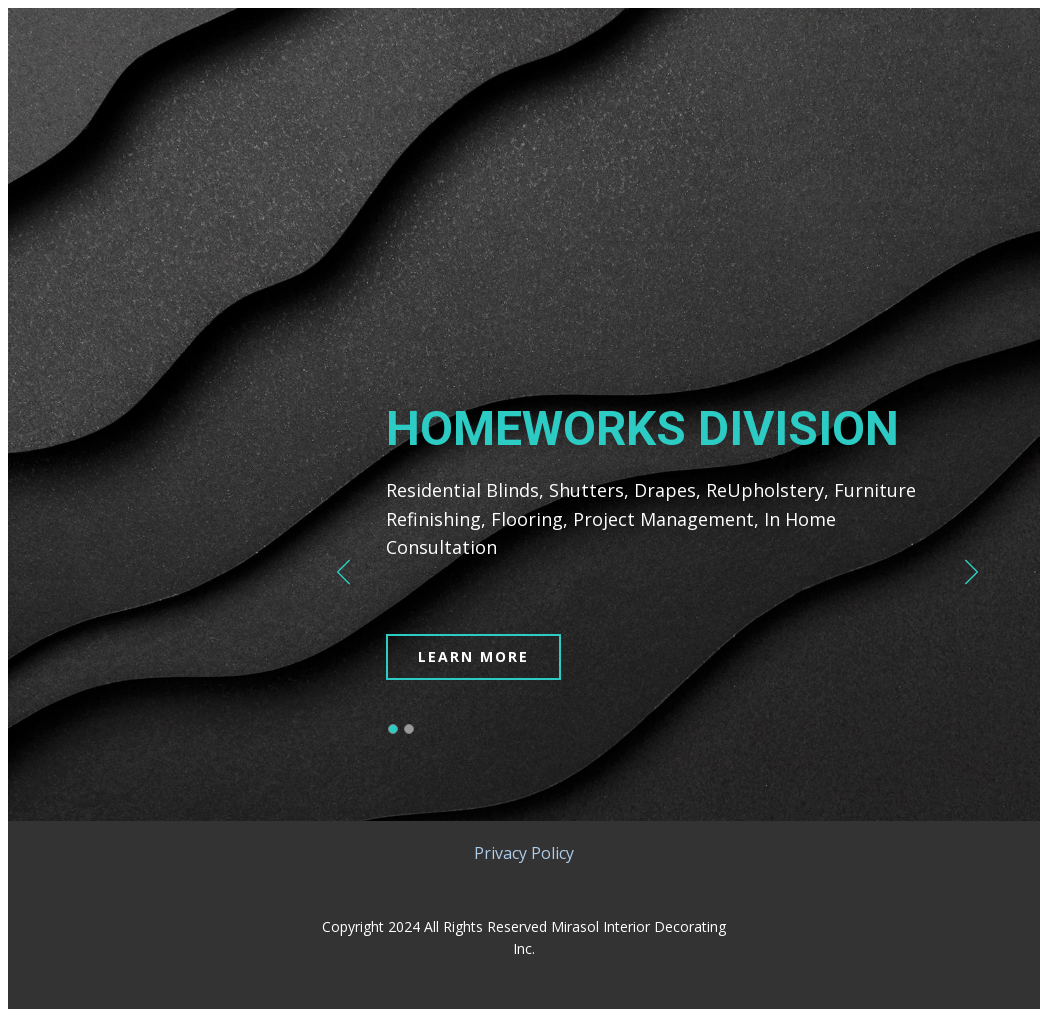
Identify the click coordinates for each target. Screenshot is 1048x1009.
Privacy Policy (524, 853)
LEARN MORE (473, 656)
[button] (343, 572)
